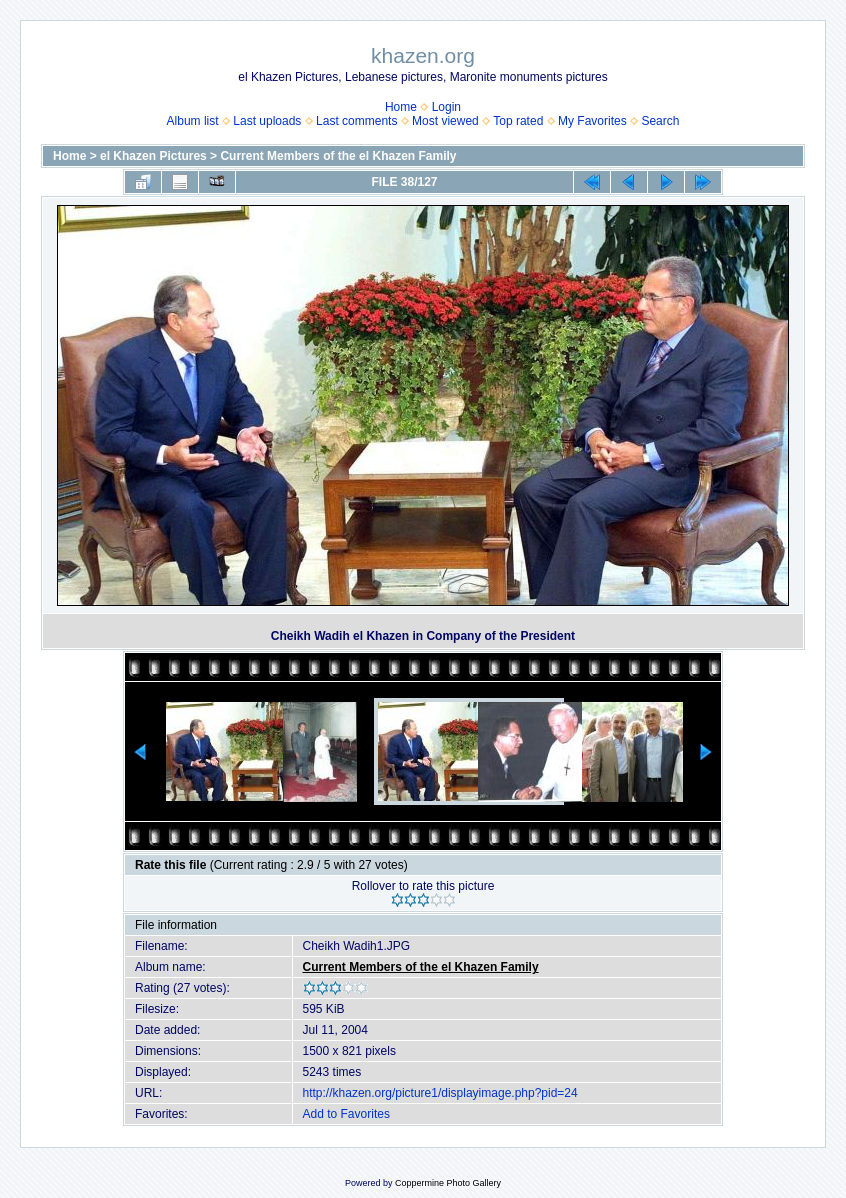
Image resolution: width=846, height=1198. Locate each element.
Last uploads (267, 121)
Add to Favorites (346, 1114)
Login (446, 107)
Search (660, 121)
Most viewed (445, 121)
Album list (193, 121)
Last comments (356, 121)
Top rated (518, 121)
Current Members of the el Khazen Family (338, 156)
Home (401, 107)
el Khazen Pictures (153, 156)
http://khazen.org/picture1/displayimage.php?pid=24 (440, 1093)
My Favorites (592, 121)
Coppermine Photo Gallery (448, 1183)
